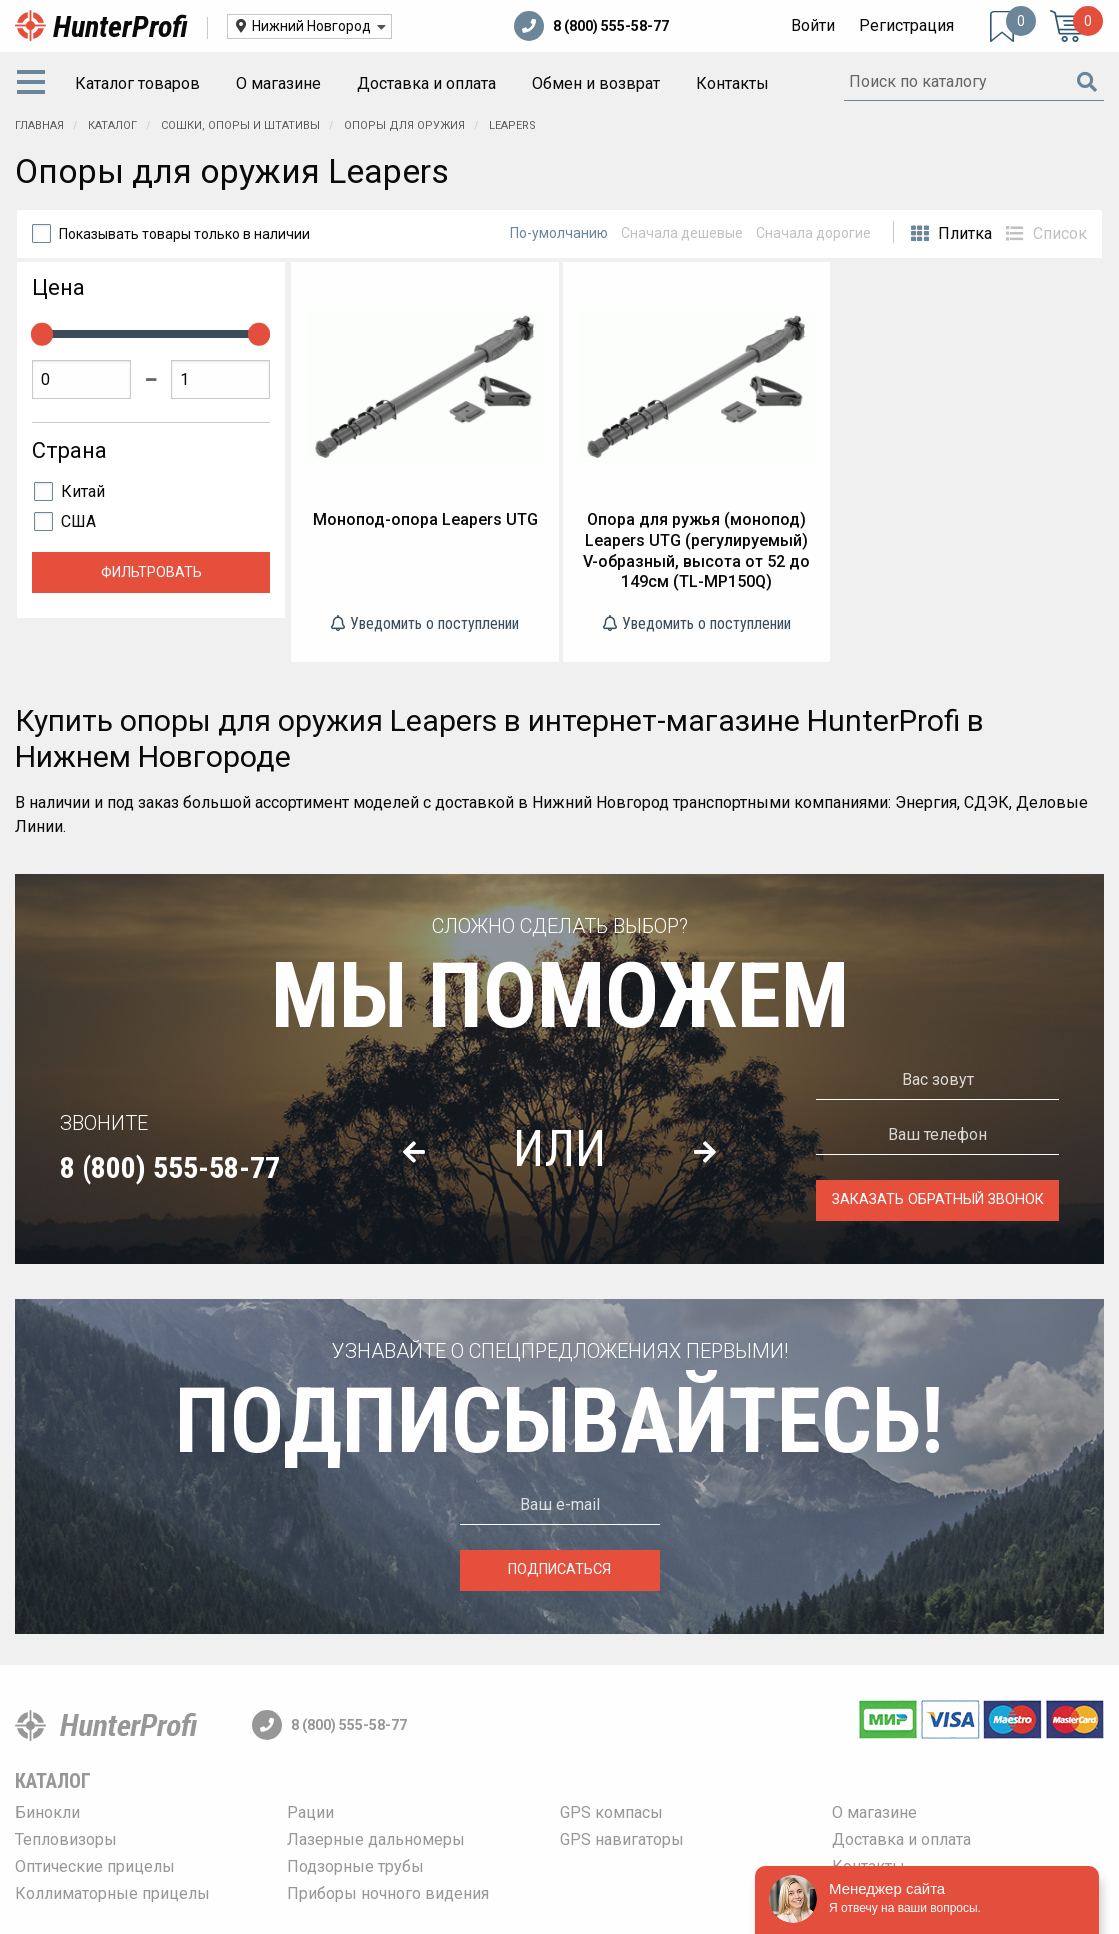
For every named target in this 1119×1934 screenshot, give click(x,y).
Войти (813, 25)
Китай (83, 491)
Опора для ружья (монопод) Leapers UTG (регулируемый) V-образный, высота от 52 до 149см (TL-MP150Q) (696, 550)
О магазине (278, 83)
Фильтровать (151, 572)
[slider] (42, 334)
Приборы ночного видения (388, 1893)
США (78, 521)
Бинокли (47, 1812)
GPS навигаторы (622, 1839)
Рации (310, 1812)
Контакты (732, 83)
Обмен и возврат (596, 83)
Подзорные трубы (355, 1866)
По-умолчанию (559, 233)
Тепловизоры (66, 1839)
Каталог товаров (137, 83)
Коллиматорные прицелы (112, 1893)
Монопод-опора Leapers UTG (425, 519)
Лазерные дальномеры (376, 1839)
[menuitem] (35, 84)
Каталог (53, 1781)
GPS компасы (611, 1812)
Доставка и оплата (426, 83)
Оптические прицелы (95, 1866)
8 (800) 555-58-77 (591, 26)
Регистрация (906, 25)
